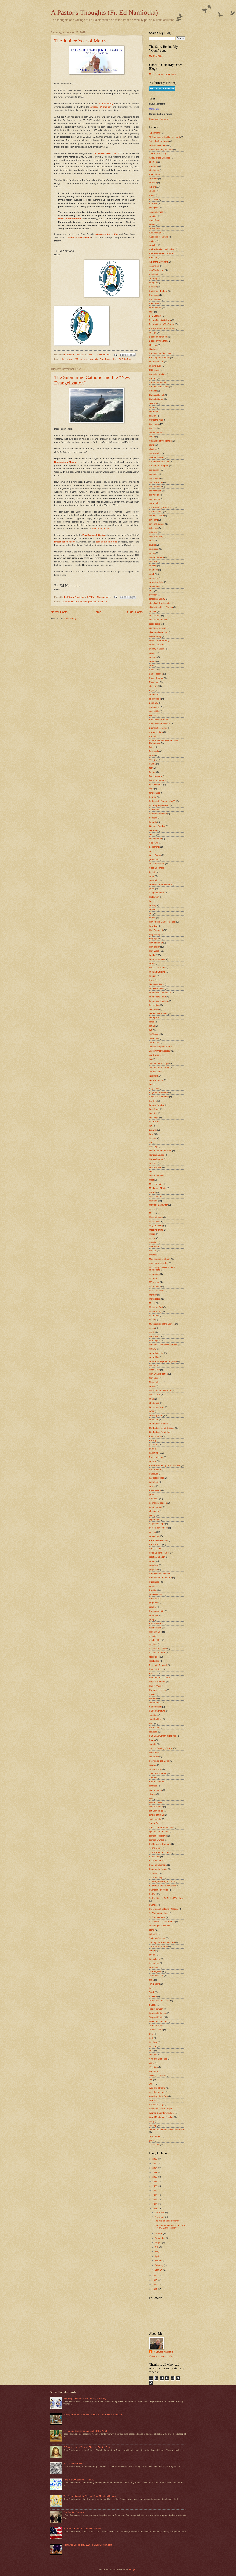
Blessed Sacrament (158, 337)
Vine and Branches (158, 2059)
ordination (153, 1419)
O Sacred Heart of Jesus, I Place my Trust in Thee (86, 2447)
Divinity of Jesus (156, 649)
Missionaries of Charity (159, 1259)
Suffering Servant (157, 1938)
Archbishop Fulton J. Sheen (162, 253)
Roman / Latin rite (157, 1690)
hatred (152, 901)
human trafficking (157, 972)
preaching (153, 1565)
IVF (150, 1030)
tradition (153, 1996)
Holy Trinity (154, 947)
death (151, 574)
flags (151, 788)
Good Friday (155, 855)
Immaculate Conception (160, 992)
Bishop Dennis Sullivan (160, 320)
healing (152, 905)
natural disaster (156, 1353)
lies (150, 1142)
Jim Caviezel (155, 1055)
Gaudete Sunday (157, 826)
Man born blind (156, 1184)
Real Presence (156, 1623)
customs (153, 561)
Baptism (153, 286)
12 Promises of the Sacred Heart (164, 137)
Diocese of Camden (100, 107)
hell (150, 913)
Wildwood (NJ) (156, 2104)
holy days (153, 926)
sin (150, 1798)
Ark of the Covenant (158, 262)
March (158, 2260)
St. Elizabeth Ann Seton (160, 1852)
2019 (155, 2190)
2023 (155, 2172)
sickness (153, 1786)
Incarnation (154, 1005)
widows (152, 2100)
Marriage (153, 1200)
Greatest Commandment (160, 884)
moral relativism (156, 1290)
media (152, 1234)
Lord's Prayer (155, 1167)
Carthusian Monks (157, 382)
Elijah (151, 690)
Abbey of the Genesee (159, 158)
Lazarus (153, 1130)
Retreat (152, 1673)
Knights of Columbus (159, 1096)
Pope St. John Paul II (123, 359)
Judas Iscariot (155, 1071)
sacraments (154, 1702)
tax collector (154, 1959)
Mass (64, 601)
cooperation (154, 503)
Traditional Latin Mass (159, 2000)
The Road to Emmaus (73, 2512)
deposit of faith (156, 582)
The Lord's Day (156, 1975)
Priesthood (154, 1582)
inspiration (154, 1009)
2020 (155, 2186)
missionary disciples (158, 1263)
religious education (158, 1648)
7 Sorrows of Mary (157, 153)
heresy (152, 917)
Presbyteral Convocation (160, 1573)
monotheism (155, 1286)
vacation (153, 2054)
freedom (153, 818)
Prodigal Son (155, 1598)
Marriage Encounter (158, 1205)
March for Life (155, 1196)
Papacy (152, 1440)
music (152, 1328)
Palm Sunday (155, 1436)
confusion (153, 474)
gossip (152, 872)
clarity (152, 436)
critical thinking (156, 536)
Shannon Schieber (158, 1773)
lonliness (153, 1163)
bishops (152, 332)
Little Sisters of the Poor (160, 1150)
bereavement (155, 307)
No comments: (104, 354)
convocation (154, 499)
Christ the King (156, 420)
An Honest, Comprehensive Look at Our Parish (85, 2431)
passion (152, 1461)
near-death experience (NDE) (163, 1361)
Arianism (153, 257)
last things (154, 1117)
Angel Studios (155, 220)
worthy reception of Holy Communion (166, 2129)
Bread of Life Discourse (160, 353)
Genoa (152, 834)
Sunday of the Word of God (162, 1942)
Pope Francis (106, 359)
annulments (154, 228)
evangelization (156, 732)
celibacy (153, 403)
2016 (155, 2204)
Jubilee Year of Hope (159, 1063)
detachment (154, 586)
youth (151, 2140)
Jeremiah (153, 1038)
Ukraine (152, 2046)
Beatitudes (154, 303)
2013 (155, 2280)
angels (152, 224)
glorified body (155, 838)
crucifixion (153, 549)
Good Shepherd (156, 868)
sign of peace (155, 1790)
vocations (153, 2071)
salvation (153, 1732)
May (157, 2251)
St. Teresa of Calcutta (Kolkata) (163, 1909)
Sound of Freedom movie (161, 1827)
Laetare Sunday (156, 1105)
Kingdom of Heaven (158, 1092)
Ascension (154, 266)
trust (151, 2034)
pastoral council (156, 1478)
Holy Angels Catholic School (162, 922)
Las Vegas (154, 1109)
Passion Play (155, 1469)
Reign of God (155, 1632)
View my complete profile (161, 2356)
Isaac (151, 1022)
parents (152, 1449)
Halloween (154, 897)
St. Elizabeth (155, 1848)
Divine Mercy (155, 636)
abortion (153, 162)
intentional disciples (158, 1013)
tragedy (152, 2005)
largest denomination (64, 542)
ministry (152, 1250)
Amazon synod (156, 212)
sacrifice (153, 1715)
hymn (151, 980)
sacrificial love (155, 1719)
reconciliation (155, 1627)
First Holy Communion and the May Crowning (84, 2398)
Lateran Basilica (156, 1121)
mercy (85, 359)
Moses (152, 1303)
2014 (155, 2275)
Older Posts (135, 612)
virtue (151, 2063)
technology (154, 1963)
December (160, 2212)
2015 (155, 2208)
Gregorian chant (156, 892)
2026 (155, 2159)
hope (151, 963)
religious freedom (157, 1652)
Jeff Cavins (154, 1034)
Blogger (132, 2569)
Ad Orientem (155, 174)
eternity (152, 715)
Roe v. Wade (155, 1686)
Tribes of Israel (156, 2025)
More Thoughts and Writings (162, 74)
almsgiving (154, 207)
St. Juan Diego (156, 1877)
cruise (152, 553)
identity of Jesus (156, 984)
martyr (152, 1209)
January (159, 2270)
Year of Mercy (105, 103)
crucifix (152, 545)
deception (153, 578)
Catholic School (156, 395)
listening (153, 1146)
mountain (153, 1315)
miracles (153, 1254)
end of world (155, 699)
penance (153, 1494)
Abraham (153, 166)
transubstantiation (157, 2013)
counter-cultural (156, 515)
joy (150, 1059)
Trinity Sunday (156, 2029)
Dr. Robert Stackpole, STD (108, 153)
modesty (153, 1278)
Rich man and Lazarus (159, 1677)
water (151, 2084)
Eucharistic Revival (158, 728)
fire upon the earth (157, 780)
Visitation (153, 2067)
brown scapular (156, 361)
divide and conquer (158, 632)
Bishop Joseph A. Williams (161, 328)
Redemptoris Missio (65, 462)
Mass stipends (156, 1217)
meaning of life (156, 1230)
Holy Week (154, 951)
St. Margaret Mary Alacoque (162, 1881)
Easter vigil (154, 682)
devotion (153, 595)
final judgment (155, 776)
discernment (155, 615)
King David (154, 1088)
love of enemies (156, 1175)
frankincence (155, 809)
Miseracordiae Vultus (106, 234)
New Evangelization (87, 601)
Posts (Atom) (70, 618)
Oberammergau (156, 1407)
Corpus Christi (156, 511)
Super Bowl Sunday (158, 1946)
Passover (153, 1474)
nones (152, 1386)
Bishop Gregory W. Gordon (162, 324)
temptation (154, 1967)
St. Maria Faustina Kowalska (162, 1885)
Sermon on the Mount (159, 1761)
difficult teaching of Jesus (161, 607)
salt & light (154, 1727)
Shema (152, 1777)
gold (151, 851)
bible (151, 312)
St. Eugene (154, 1856)
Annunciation (155, 232)
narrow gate (154, 1340)
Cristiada (153, 532)
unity (151, 2050)
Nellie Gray (154, 1369)
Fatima (152, 764)
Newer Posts (59, 612)
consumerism (155, 486)
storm (151, 1930)
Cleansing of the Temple (160, 441)
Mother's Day (155, 1311)
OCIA (151, 1411)
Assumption (154, 274)
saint (151, 1723)
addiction (153, 178)
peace (152, 1486)
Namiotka (94, 359)
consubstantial (156, 482)
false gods (154, 751)
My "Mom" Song (156, 56)
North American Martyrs (160, 1390)
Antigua (152, 241)
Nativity (152, 1349)
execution (153, 736)
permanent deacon (158, 1503)
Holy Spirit (154, 938)
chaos (152, 407)
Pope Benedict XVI (158, 1540)
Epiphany (153, 703)
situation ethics (156, 1811)
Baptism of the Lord (158, 291)
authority (153, 278)
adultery (153, 182)
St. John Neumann (158, 1865)
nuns (151, 1399)
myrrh (152, 1332)
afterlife (152, 191)
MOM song (154, 1282)
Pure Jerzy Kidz (156, 1611)
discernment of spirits (159, 619)
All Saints (153, 199)
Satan (152, 1740)
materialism (154, 1221)
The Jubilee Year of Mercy (80, 40)
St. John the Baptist (158, 1869)
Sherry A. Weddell (157, 1781)
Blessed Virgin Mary (158, 341)
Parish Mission (156, 1457)
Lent (151, 1134)
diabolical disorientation (160, 603)
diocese (152, 611)
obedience (154, 1403)
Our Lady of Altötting (158, 1423)
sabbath (153, 1698)
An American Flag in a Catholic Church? (82, 2528)
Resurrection (155, 1669)
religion (152, 1644)
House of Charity (157, 967)
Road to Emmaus (157, 1681)
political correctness (158, 1528)
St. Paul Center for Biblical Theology (166, 1898)
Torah (151, 1992)
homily (152, 955)
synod (152, 1950)
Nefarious (153, 1365)
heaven (152, 909)
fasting (152, 759)
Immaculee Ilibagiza (158, 1001)
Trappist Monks (156, 2017)
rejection (153, 1636)
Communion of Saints (159, 461)
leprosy (152, 1138)
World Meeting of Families (161, 2117)
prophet (152, 1607)
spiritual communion (158, 1831)
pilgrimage (154, 1519)
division (152, 653)
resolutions (154, 1661)
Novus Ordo (154, 1394)
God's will (153, 843)
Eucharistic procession (159, 723)
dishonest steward (157, 628)
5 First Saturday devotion (161, 149)
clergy (152, 445)
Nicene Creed (155, 1382)
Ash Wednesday (157, 270)
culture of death (156, 557)
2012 (155, 2284)
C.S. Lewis (154, 370)
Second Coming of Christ (161, 1748)
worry (151, 2121)
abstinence (154, 170)
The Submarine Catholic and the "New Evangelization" (169, 2226)
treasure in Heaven (158, 2021)
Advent (152, 187)
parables (153, 1444)
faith (151, 747)
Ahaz (151, 195)
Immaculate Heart (157, 996)
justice (152, 1084)
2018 (155, 2195)
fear (151, 768)
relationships (155, 1640)
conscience (154, 478)
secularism (154, 1752)
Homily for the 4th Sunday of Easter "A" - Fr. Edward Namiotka (92, 2414)
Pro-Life (153, 1590)
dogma (152, 661)
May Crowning (156, 1225)
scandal (152, 1744)
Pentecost (153, 1498)
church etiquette (156, 432)
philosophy (154, 1511)
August (158, 2242)
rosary (152, 1694)
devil (151, 590)
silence (152, 1794)
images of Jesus (156, 988)
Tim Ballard (154, 1984)
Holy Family (154, 934)
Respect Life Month (158, 1665)
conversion (154, 495)
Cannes (152, 378)
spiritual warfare (156, 1840)
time (151, 1988)
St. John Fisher (156, 1860)
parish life (102, 601)
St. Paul (153, 1894)
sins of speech (156, 1806)
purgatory (153, 1615)
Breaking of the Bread (159, 357)
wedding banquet (157, 2092)
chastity (152, 416)
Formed (152, 797)
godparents (154, 847)
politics (152, 1532)
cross (151, 540)
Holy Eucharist (156, 930)
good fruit (153, 859)
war (151, 2079)
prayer (152, 1561)
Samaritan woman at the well (162, 1736)
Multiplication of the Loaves (162, 1324)
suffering (153, 1934)
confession (154, 470)
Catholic (153, 391)
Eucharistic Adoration (159, 719)
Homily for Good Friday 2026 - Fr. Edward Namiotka (87, 2545)
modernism (154, 1274)
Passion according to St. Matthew (164, 1465)
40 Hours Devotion (158, 145)
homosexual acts (157, 959)
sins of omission (156, 1802)
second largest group (106, 542)
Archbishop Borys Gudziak (161, 249)
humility (152, 976)
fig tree (152, 772)
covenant (153, 520)
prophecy (153, 1602)
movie (152, 1319)
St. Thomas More (157, 1917)
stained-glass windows (159, 1925)
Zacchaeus (154, 2144)
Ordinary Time (155, 1415)
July (157, 2247)
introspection (155, 1017)
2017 (155, 2199)
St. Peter (153, 1905)
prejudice (153, 1569)
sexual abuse (155, 1769)
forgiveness (154, 793)
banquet (153, 282)
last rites (153, 1113)
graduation (154, 880)
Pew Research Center (93, 535)
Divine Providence (157, 644)
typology (153, 2042)
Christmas (154, 424)
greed (152, 888)
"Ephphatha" (155, 133)
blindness (153, 349)
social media (155, 1819)
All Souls (153, 203)
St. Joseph (154, 1873)
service (152, 1765)
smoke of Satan (156, 1815)
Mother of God (156, 1307)
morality (153, 1295)
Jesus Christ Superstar (159, 1051)
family (152, 755)
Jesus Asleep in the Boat (160, 1046)
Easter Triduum (156, 678)
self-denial (154, 1756)
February (159, 2265)
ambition (153, 216)
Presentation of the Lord (160, 1577)
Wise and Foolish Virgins (160, 2108)
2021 (155, 2181)
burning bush (155, 366)
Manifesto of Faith (157, 1188)
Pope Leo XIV (155, 1548)
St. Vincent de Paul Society (162, 1921)
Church (152, 428)
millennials (154, 1246)
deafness (153, 569)
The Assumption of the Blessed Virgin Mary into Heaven (89, 2496)
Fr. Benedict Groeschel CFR (162, 801)
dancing (153, 565)
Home (97, 612)
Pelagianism (155, 1490)
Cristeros (153, 528)
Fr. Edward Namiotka (162, 2352)
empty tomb (154, 694)
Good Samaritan (157, 863)
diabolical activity (157, 599)
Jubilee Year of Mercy (72, 359)
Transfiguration (156, 2009)
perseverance (155, 1507)
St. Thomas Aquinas (158, 1913)
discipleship (154, 624)
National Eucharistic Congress (163, 1344)
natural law (154, 1357)
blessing (153, 345)
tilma (151, 1980)
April (157, 2256)
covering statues (157, 524)
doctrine (153, 657)
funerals (153, 822)
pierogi (152, 1515)
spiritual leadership (158, 1836)
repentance (154, 1657)
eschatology (154, 707)
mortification (154, 1299)
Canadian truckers (157, 374)
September (160, 2238)
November (160, 2217)
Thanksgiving (155, 1971)
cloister (152, 449)
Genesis (153, 830)
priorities (153, 1586)
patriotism (153, 1482)
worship (152, 2125)
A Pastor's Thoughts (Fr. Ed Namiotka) (104, 12)
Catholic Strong (156, 399)
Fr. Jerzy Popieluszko (159, 805)
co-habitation (155, 453)
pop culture (154, 1536)
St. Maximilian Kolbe (158, 1890)
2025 (155, 2163)
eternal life (154, 711)
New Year (153, 1378)
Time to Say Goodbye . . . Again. (78, 2479)
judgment (153, 1076)
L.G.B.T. (153, 1101)
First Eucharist (156, 784)
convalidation (155, 490)
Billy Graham (155, 316)
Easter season (156, 674)
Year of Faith (155, 2136)
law (150, 1126)
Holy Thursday (156, 943)
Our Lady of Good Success (162, 1428)
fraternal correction (158, 813)
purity (151, 1619)
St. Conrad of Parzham (160, 1844)
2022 (155, 2177)
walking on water (157, 2075)
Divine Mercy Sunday (159, 640)
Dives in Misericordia (69, 218)
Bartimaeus (154, 299)
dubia (151, 665)
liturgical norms (156, 1159)
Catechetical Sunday (158, 386)
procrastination (156, 1594)
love (151, 1171)
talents (152, 1955)
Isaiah (152, 1026)
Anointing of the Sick (158, 237)
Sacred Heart (155, 1706)
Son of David (155, 1823)
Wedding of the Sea (158, 2096)
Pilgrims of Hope (157, 1523)
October (159, 2233)
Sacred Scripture (157, 1711)
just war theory (156, 1080)
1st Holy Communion (159, 141)
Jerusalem (154, 1042)
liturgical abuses (156, 1155)
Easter (152, 669)
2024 (155, 2168)
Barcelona (154, 295)
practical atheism (157, 1557)
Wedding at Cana (157, 2088)
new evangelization (101, 528)
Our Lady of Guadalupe (160, 1432)
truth (151, 2038)
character (153, 411)
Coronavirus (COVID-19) (160, 507)
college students (156, 457)
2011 (155, 2289)
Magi (151, 1180)
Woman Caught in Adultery (161, 2113)
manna (152, 1192)
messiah (153, 1242)
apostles (153, 245)
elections (153, 686)
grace (151, 876)
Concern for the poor (158, 465)
